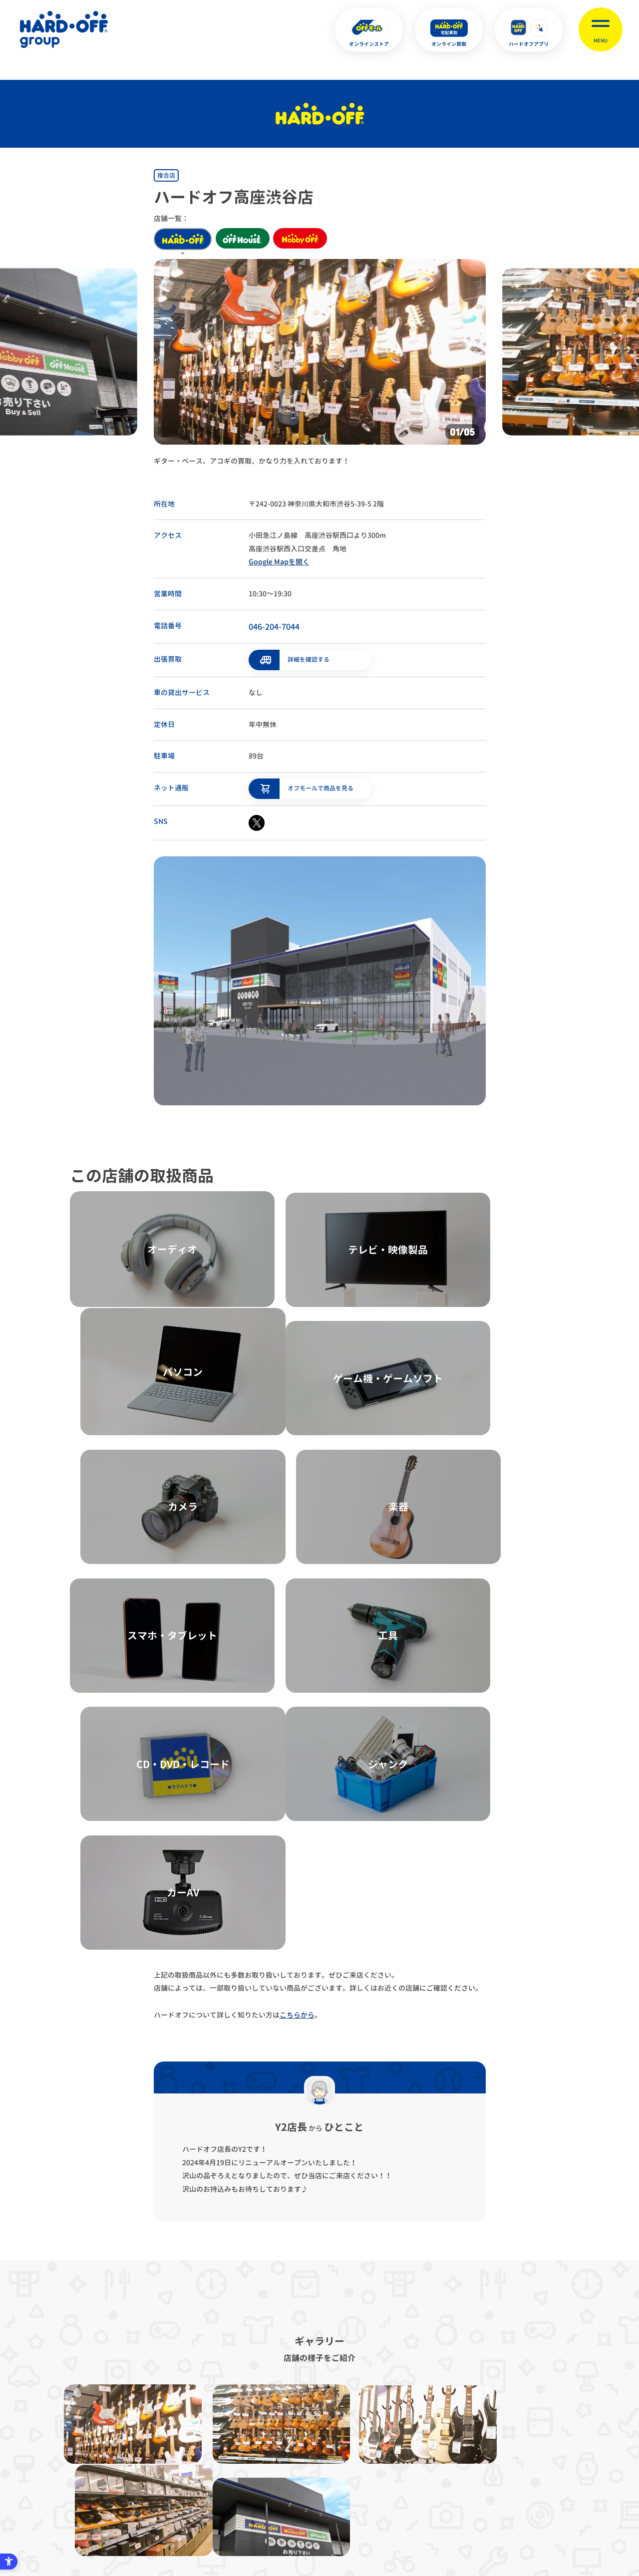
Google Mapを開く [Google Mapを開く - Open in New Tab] (279, 561)
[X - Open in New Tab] (257, 821)
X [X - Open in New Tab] (252, 2520)
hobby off (306, 239)
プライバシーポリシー (191, 2422)
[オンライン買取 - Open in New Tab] (449, 30)
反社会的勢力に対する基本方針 (384, 2422)
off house (245, 239)
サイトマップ (115, 2422)
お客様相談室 (524, 2422)
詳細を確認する (308, 658)
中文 (369, 2520)
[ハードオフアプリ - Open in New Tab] (529, 30)
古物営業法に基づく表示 (282, 2422)
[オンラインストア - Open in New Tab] (369, 30)
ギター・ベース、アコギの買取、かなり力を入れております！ (251, 461)
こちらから (297, 1652)
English (302, 2520)
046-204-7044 (274, 626)
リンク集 (466, 2422)
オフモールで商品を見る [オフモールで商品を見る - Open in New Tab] (320, 786)
